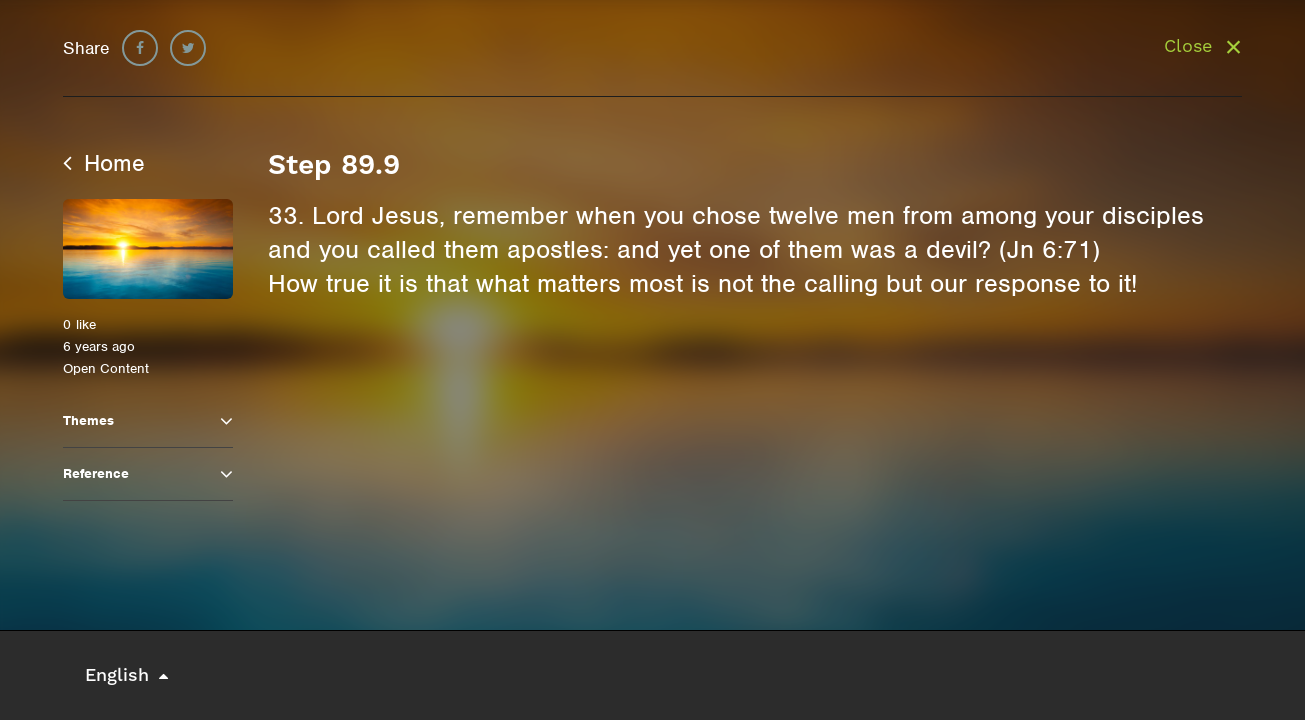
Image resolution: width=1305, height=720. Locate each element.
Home (104, 163)
